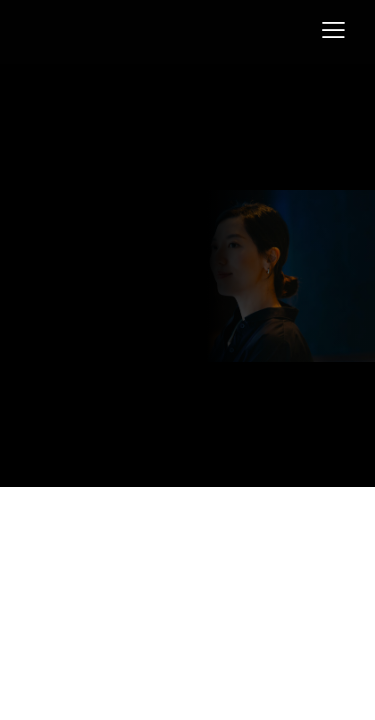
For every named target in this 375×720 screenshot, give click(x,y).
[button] (333, 30)
